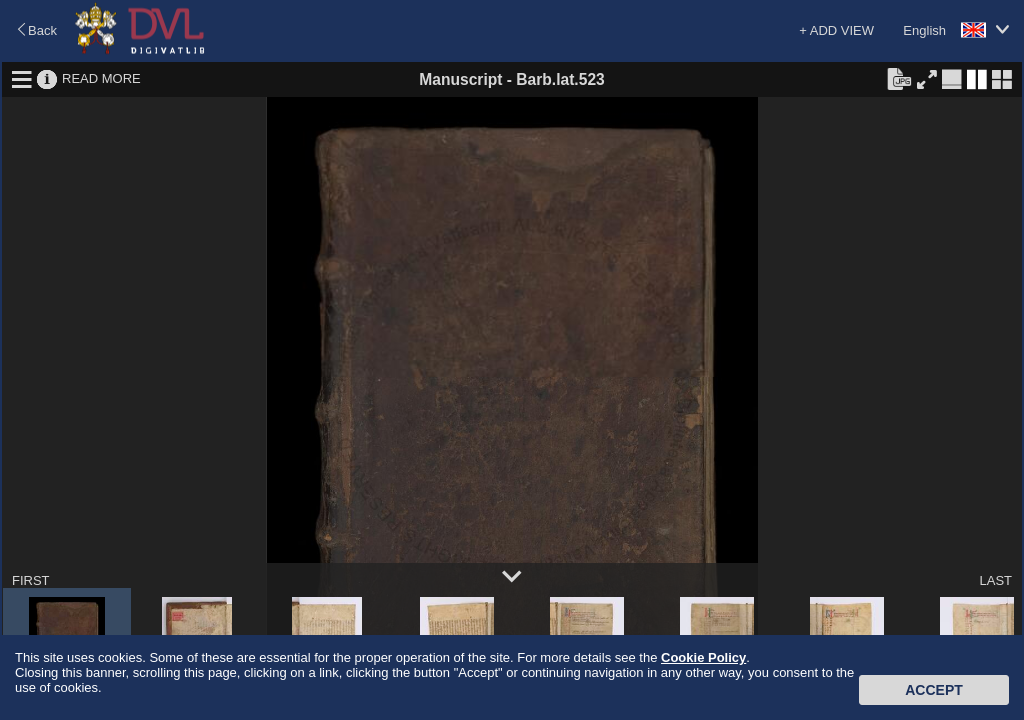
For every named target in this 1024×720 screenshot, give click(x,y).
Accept (934, 690)
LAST (995, 580)
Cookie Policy (703, 657)
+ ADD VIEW (836, 30)
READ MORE (101, 78)
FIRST (31, 580)
